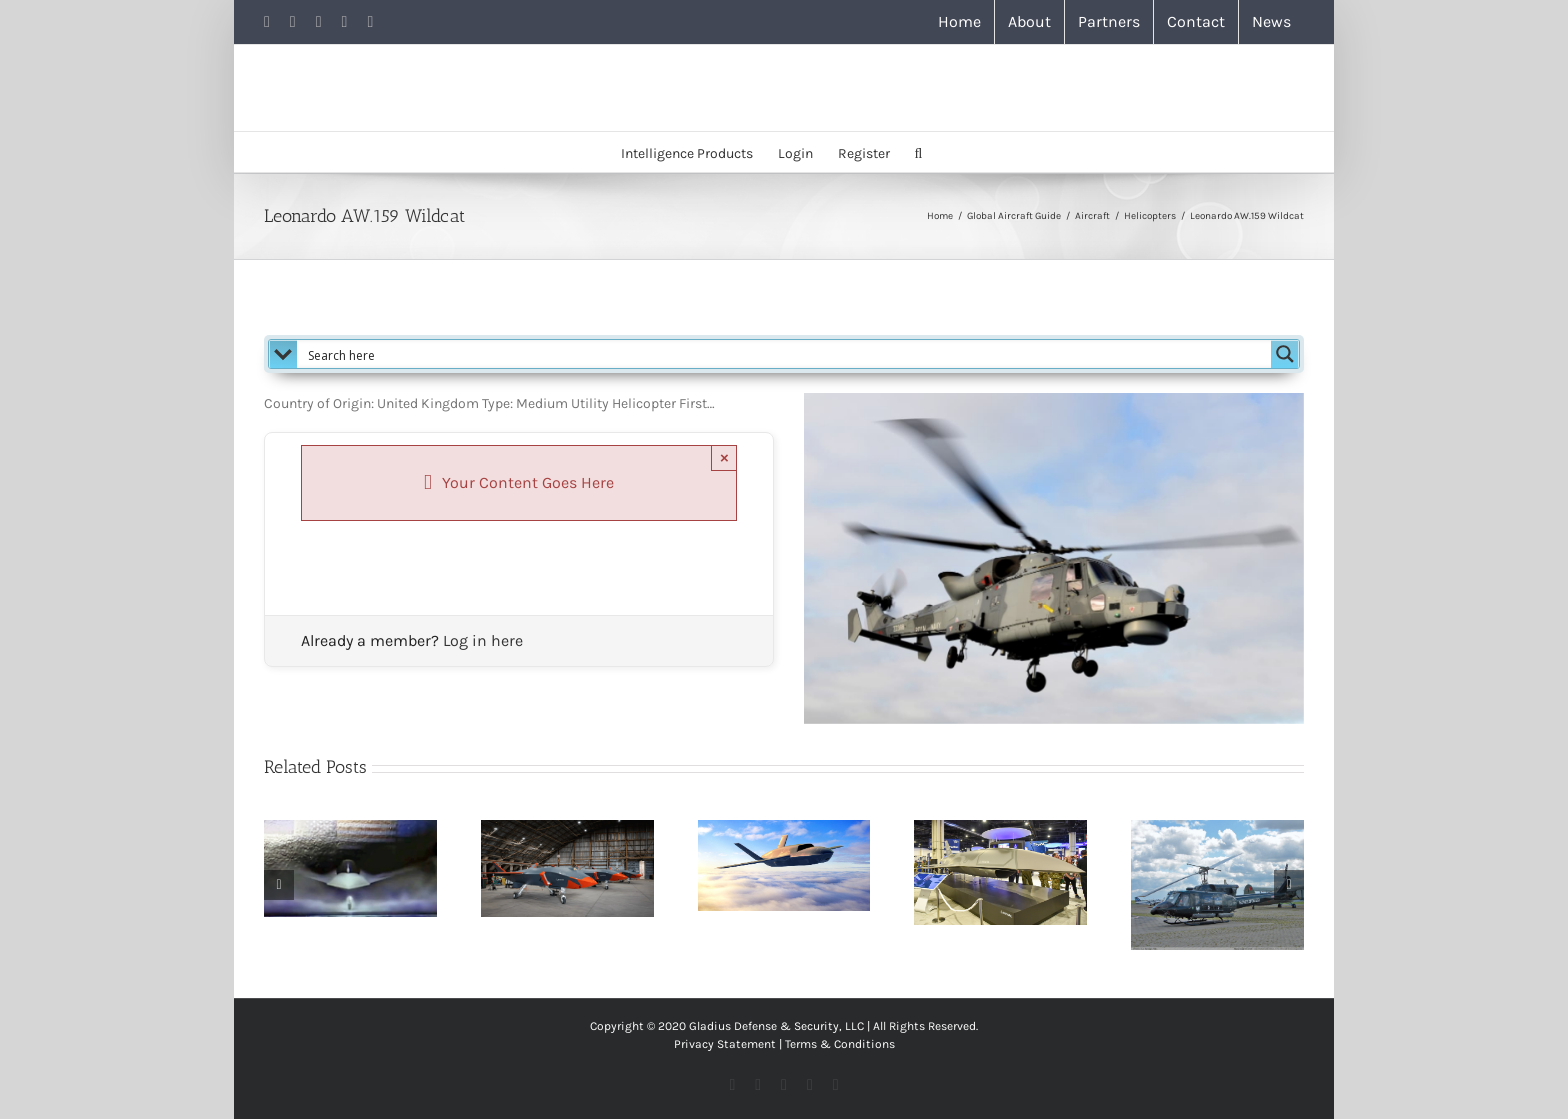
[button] (919, 152)
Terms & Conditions (840, 1044)
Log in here (483, 640)
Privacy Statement (725, 1044)
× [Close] (724, 457)
